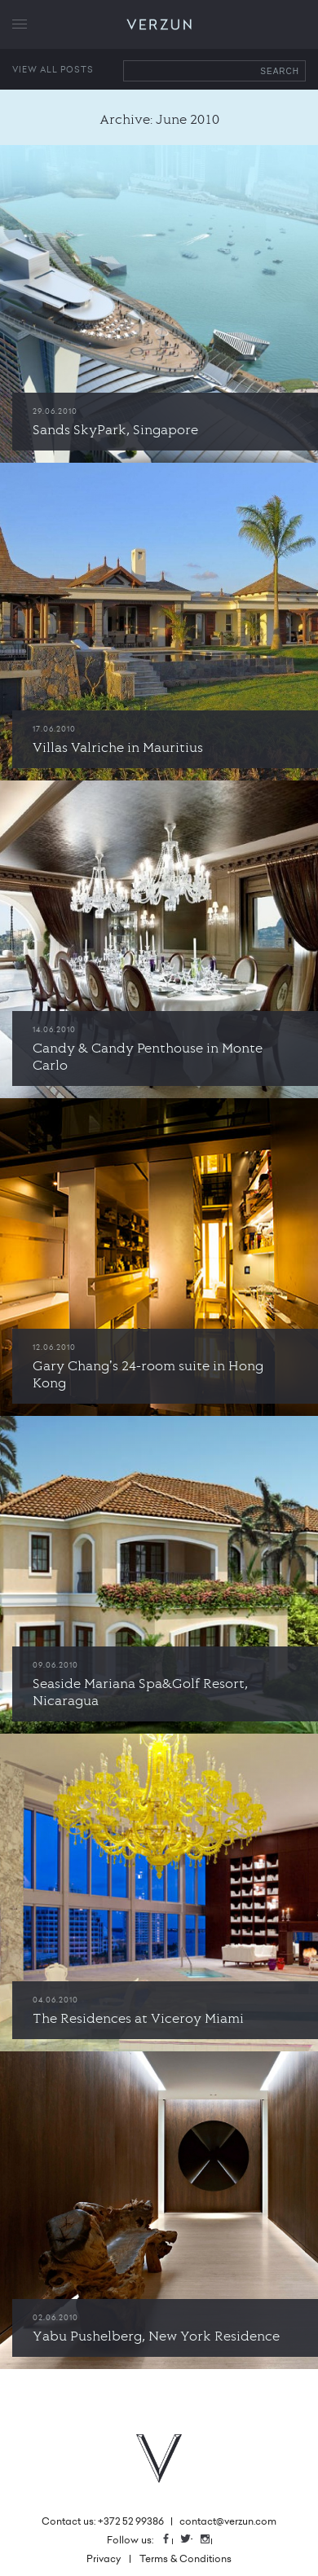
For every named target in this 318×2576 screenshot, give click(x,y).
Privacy (103, 2558)
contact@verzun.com (227, 2521)
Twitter (191, 2539)
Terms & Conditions (185, 2558)
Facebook (172, 2539)
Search (279, 71)
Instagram (211, 2539)
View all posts (53, 69)
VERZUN (159, 25)
